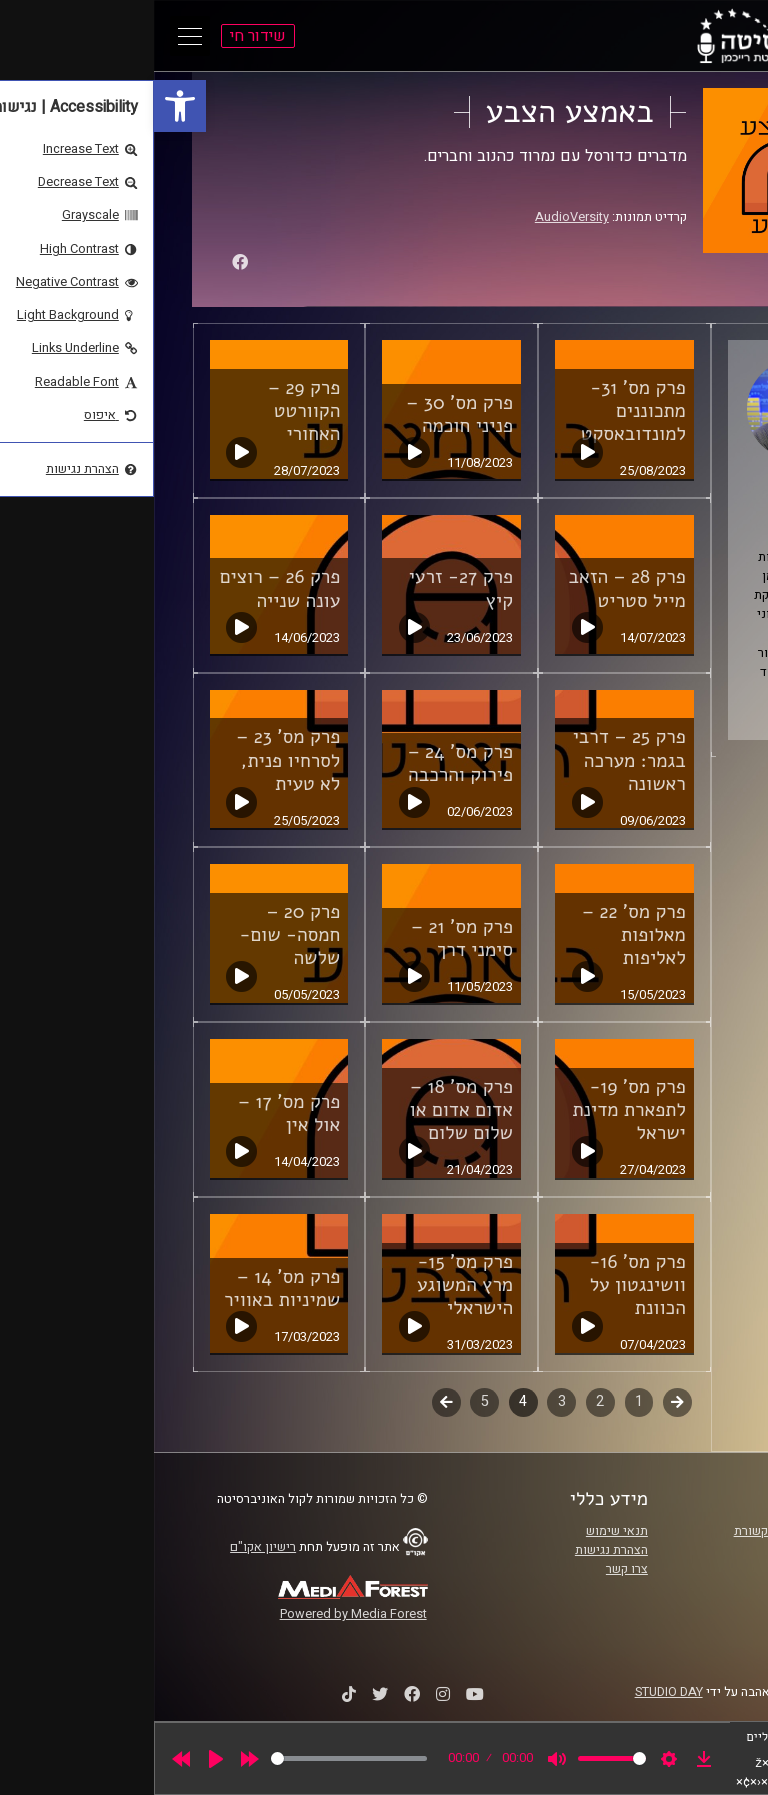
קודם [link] (523, 1401)
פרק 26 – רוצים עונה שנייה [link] (126, 588)
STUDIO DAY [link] (515, 1692)
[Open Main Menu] (36, 36)
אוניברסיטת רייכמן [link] (665, 1550)
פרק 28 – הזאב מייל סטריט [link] (473, 588)
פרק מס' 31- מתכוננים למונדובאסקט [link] (479, 411)
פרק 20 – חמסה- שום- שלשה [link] (135, 935)
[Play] (62, 1759)
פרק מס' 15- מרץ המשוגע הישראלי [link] (311, 1285)
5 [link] (331, 1401)
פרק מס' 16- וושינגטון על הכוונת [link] (483, 1285)
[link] (26, 106)
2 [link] (446, 1401)
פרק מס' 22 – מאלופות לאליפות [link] (480, 935)
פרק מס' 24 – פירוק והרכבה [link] (306, 763)
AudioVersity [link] (418, 217)
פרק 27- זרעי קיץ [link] (307, 588)
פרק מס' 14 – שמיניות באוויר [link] (128, 1288)
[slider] (195, 1758)
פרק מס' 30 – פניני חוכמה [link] (305, 414)
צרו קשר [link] (473, 1569)
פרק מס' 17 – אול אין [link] (135, 1113)
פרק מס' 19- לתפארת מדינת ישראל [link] (474, 1110)
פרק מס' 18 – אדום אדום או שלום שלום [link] (307, 1110)
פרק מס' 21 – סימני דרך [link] (308, 938)
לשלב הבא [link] (292, 1404)
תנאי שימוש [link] (463, 1531)
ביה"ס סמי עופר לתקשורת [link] (647, 1531)
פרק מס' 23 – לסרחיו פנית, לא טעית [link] (134, 760)
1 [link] (485, 1401)
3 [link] (408, 1401)
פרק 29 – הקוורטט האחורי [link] (150, 411)
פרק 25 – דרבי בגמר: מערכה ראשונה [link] (475, 760)
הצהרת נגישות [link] (457, 1550)
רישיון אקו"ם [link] (109, 1547)
